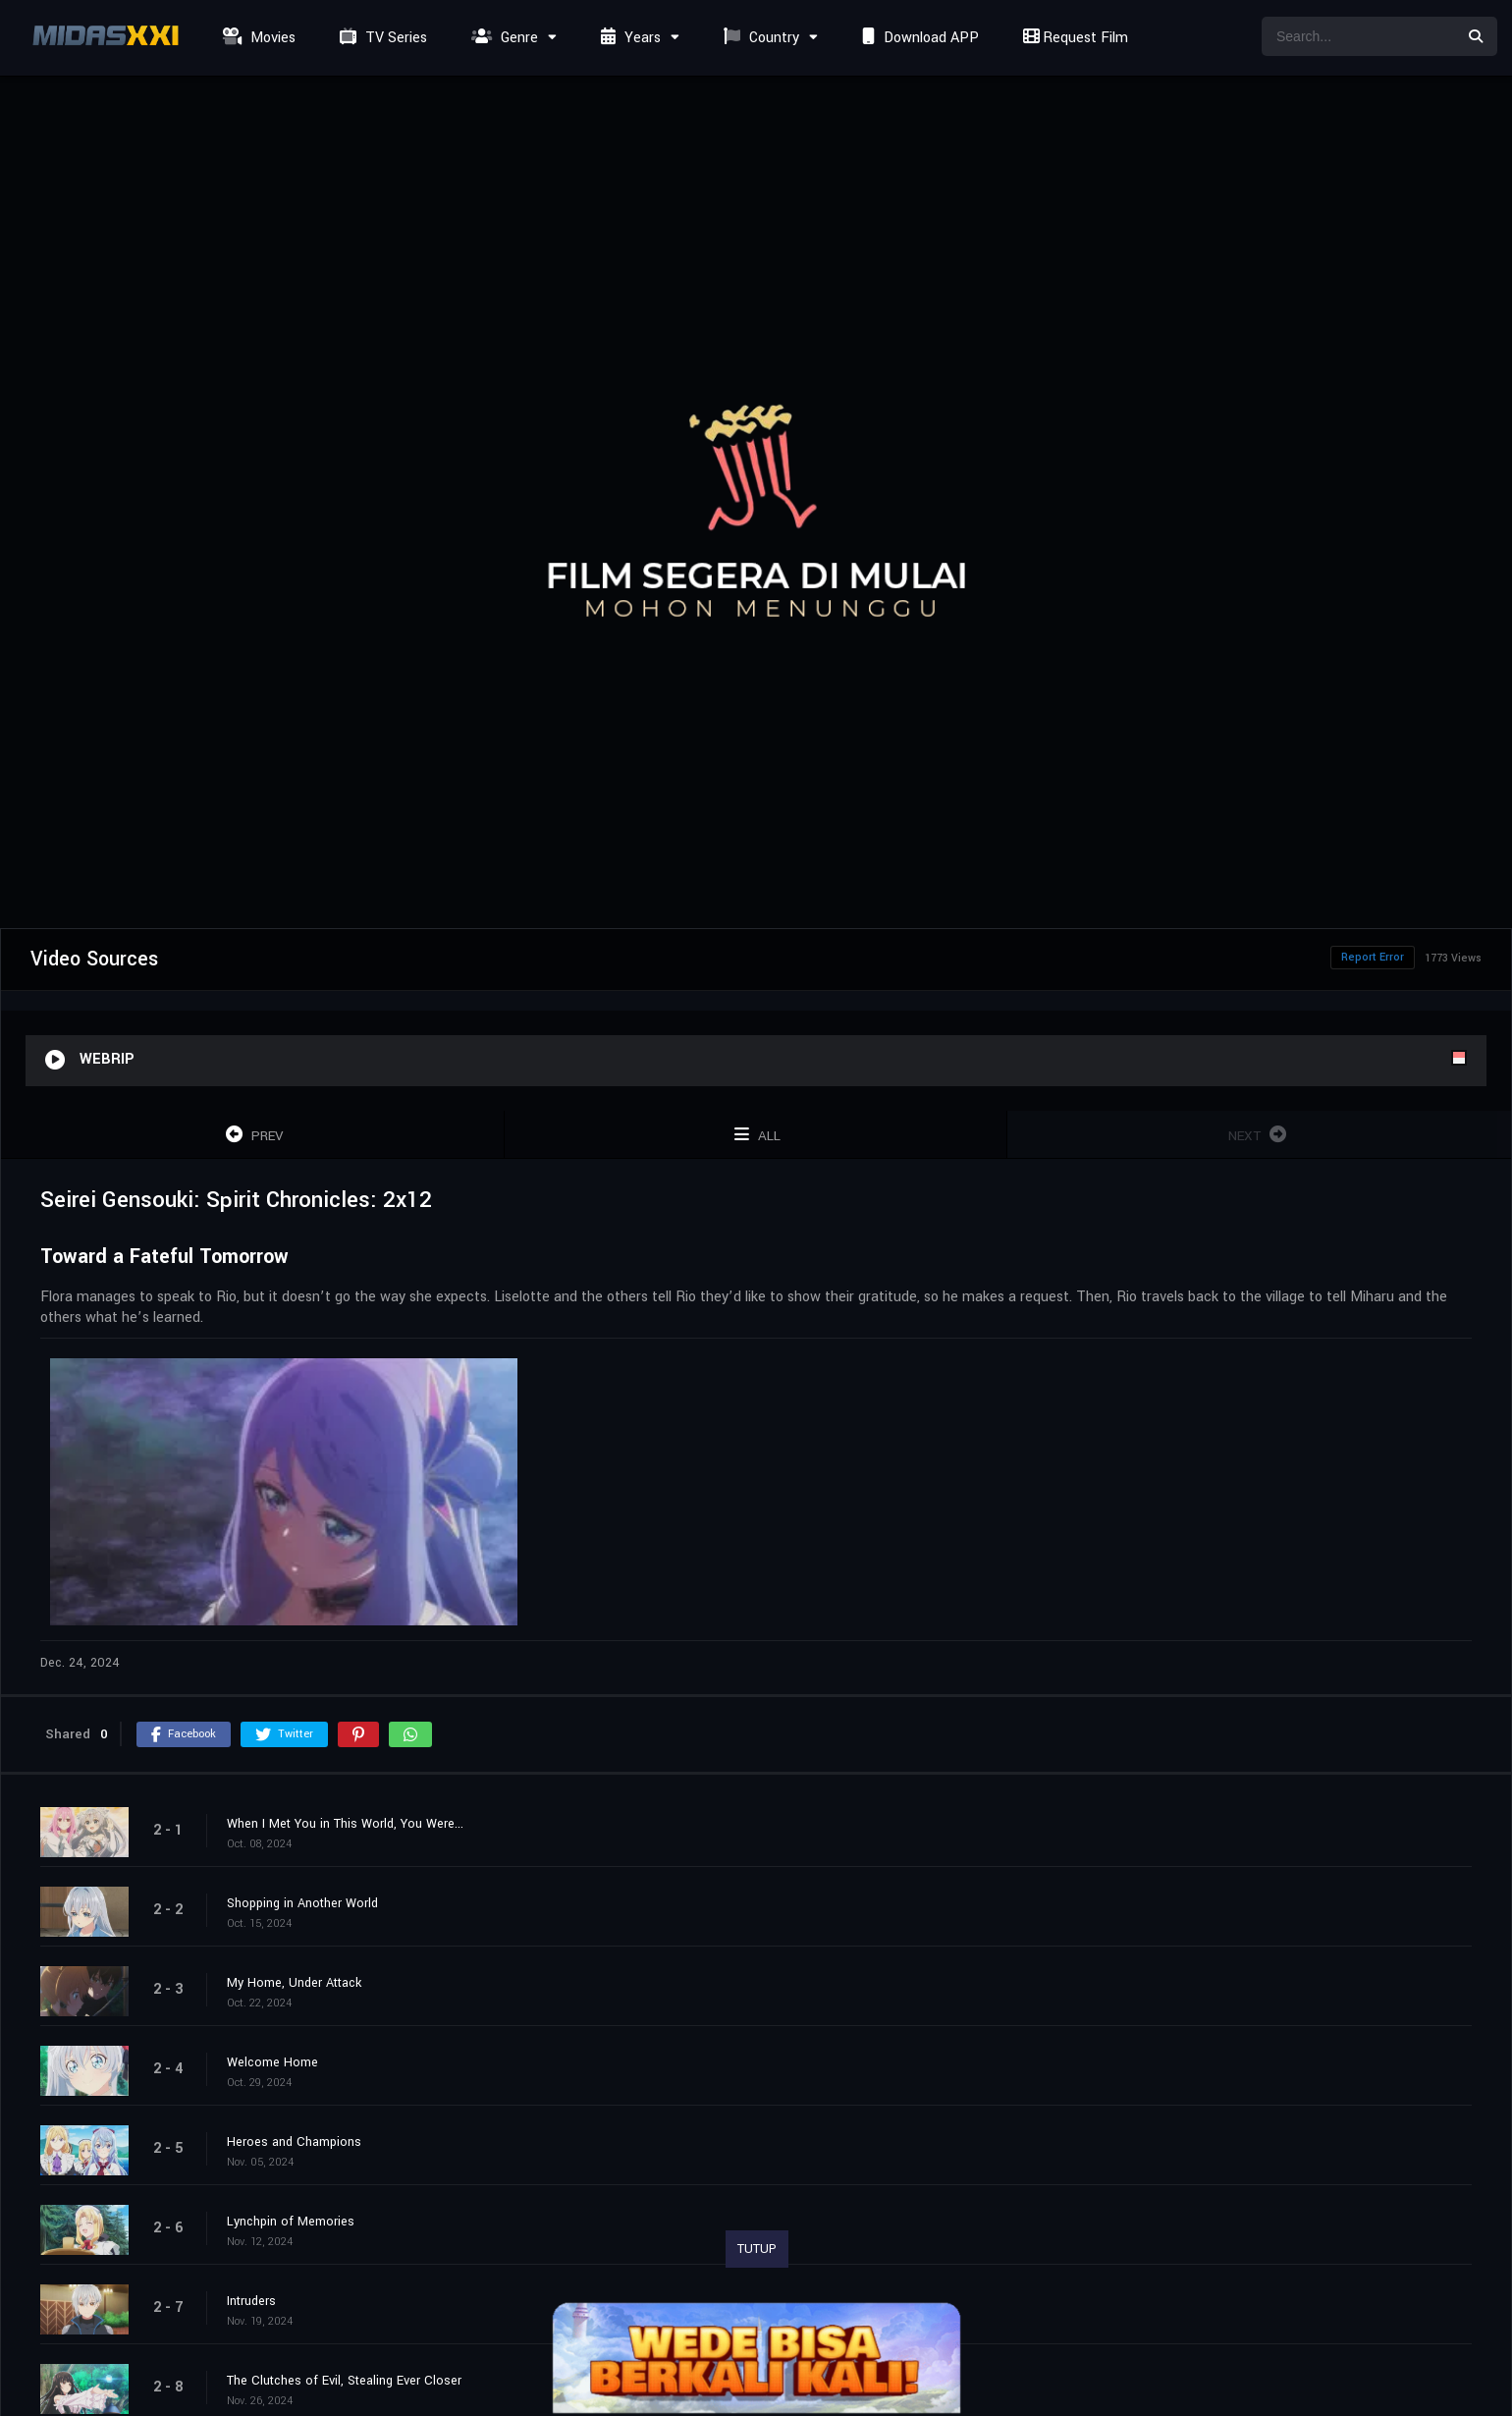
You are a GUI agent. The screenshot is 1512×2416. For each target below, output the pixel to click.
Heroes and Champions (294, 2142)
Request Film (1073, 37)
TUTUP (757, 2249)
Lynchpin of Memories (290, 2221)
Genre (502, 37)
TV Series (381, 37)
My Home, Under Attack (294, 1983)
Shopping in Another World (302, 1903)
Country (759, 37)
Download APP (918, 37)
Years (628, 37)
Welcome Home (272, 2062)
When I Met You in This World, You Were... (345, 1824)
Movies (257, 37)
